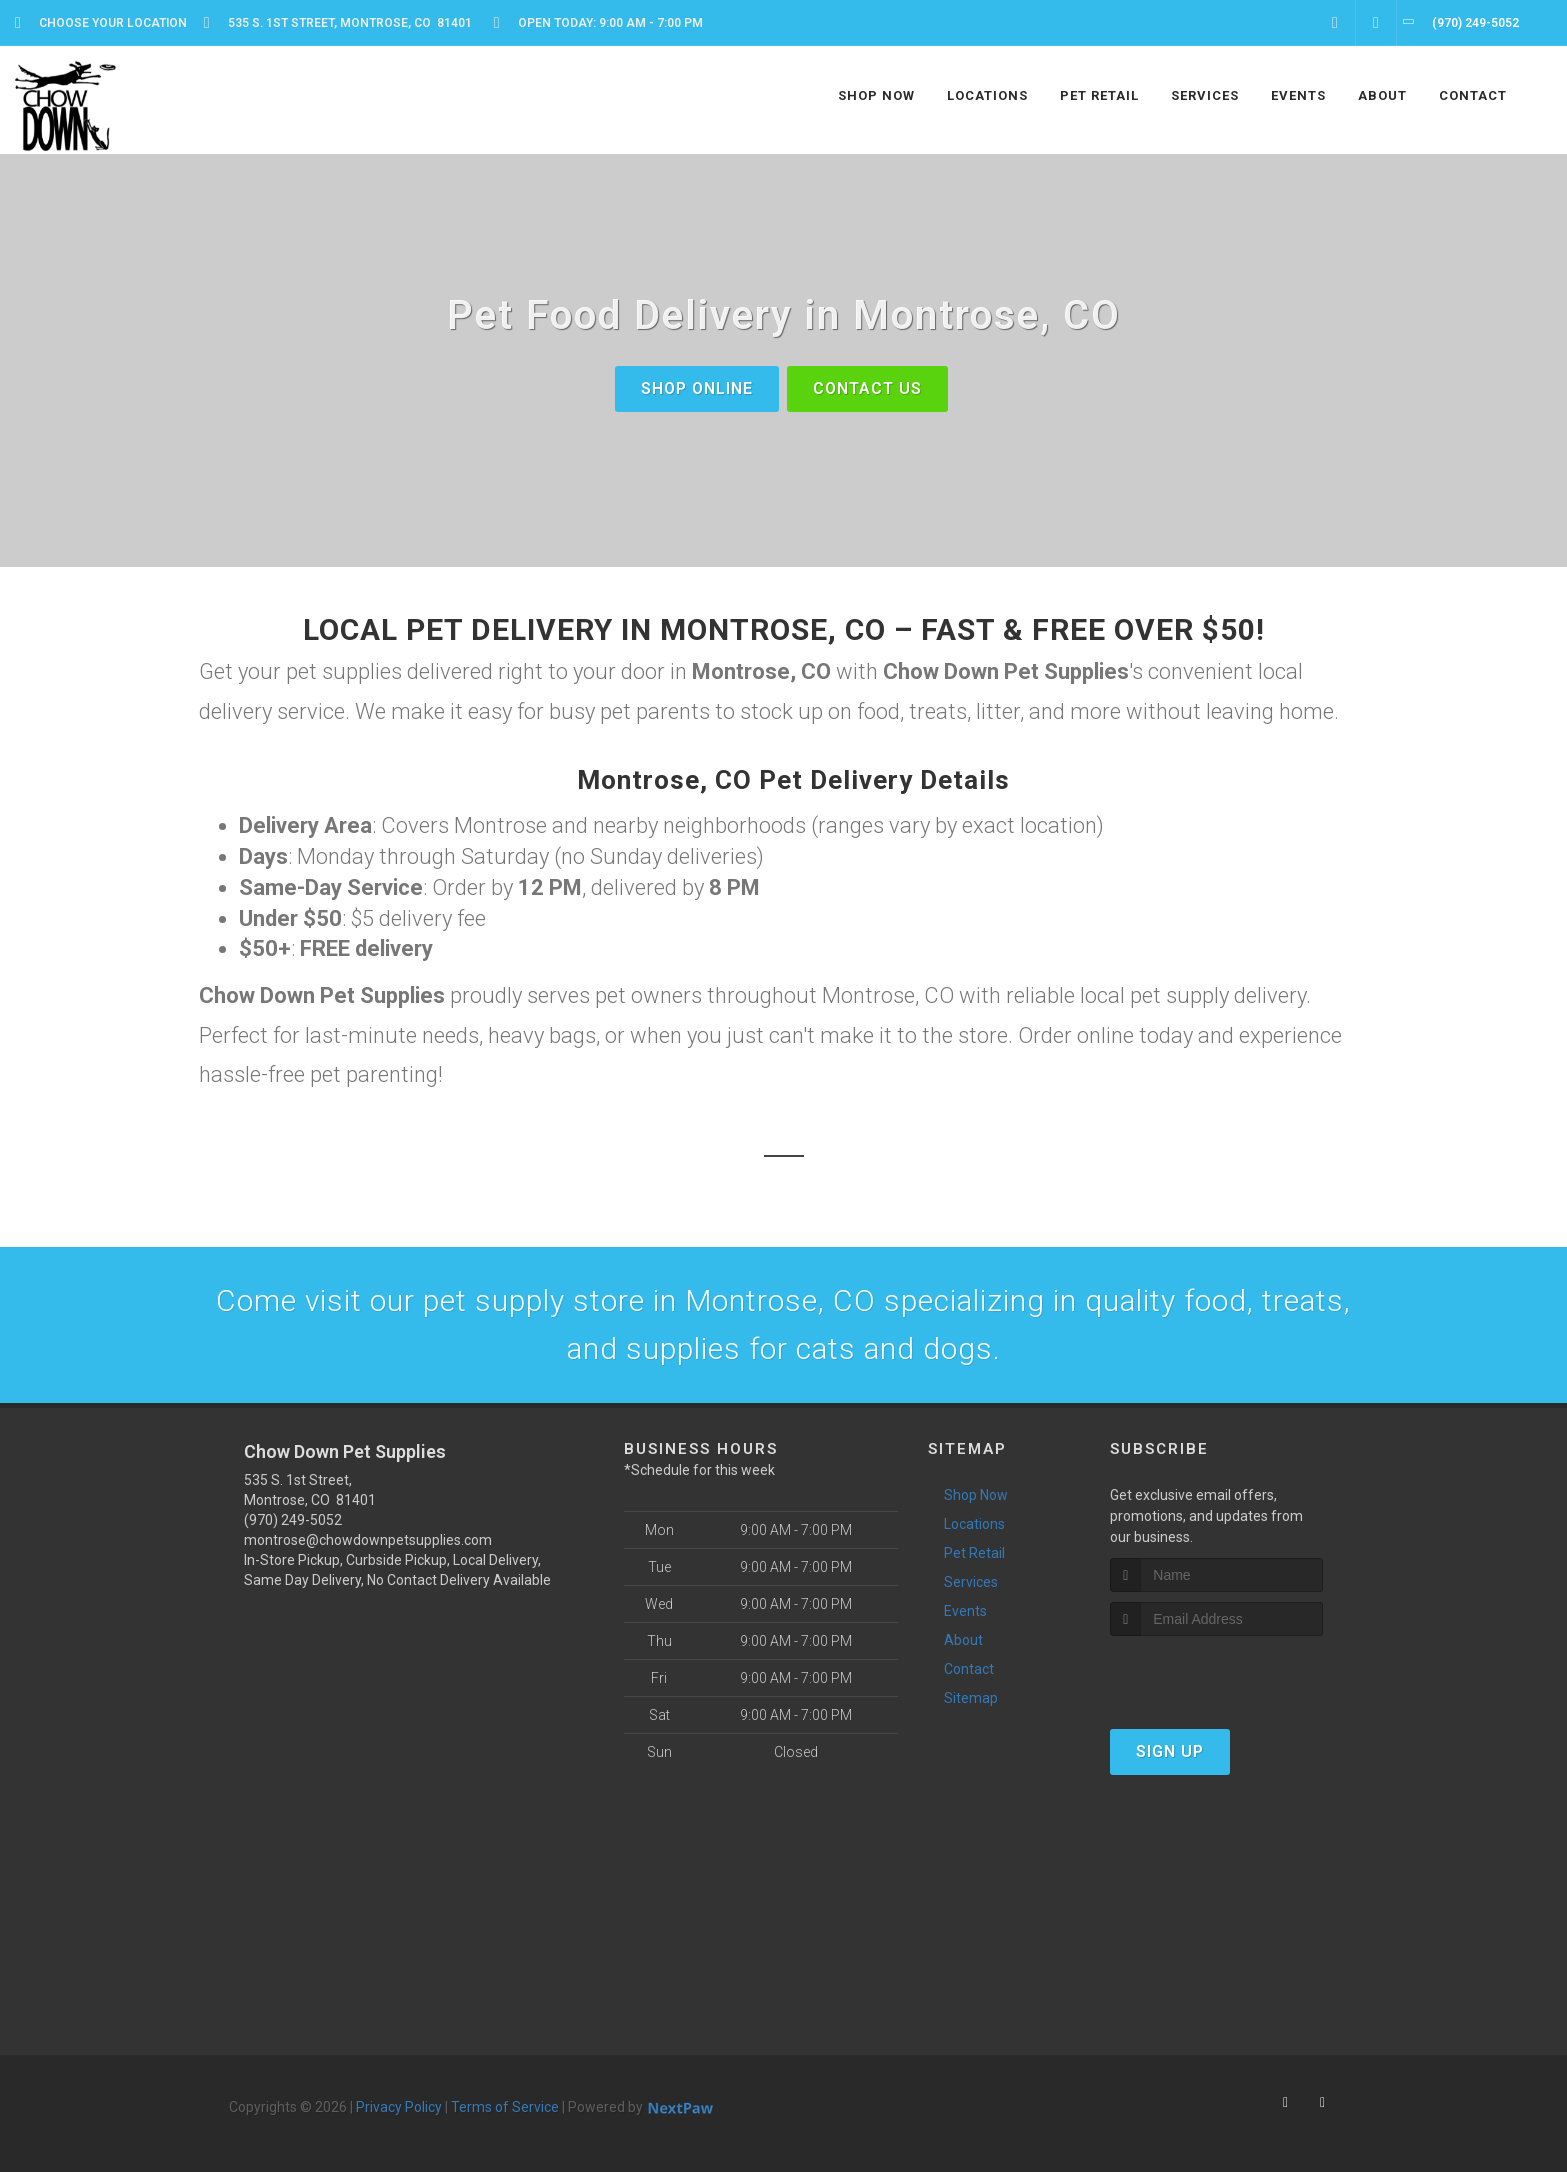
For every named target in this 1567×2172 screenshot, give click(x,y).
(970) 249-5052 (293, 1520)
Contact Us (867, 388)
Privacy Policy (399, 2107)
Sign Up (1170, 1751)
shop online (697, 388)
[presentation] (1216, 1673)
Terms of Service (505, 2107)
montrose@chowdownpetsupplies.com (368, 1540)
